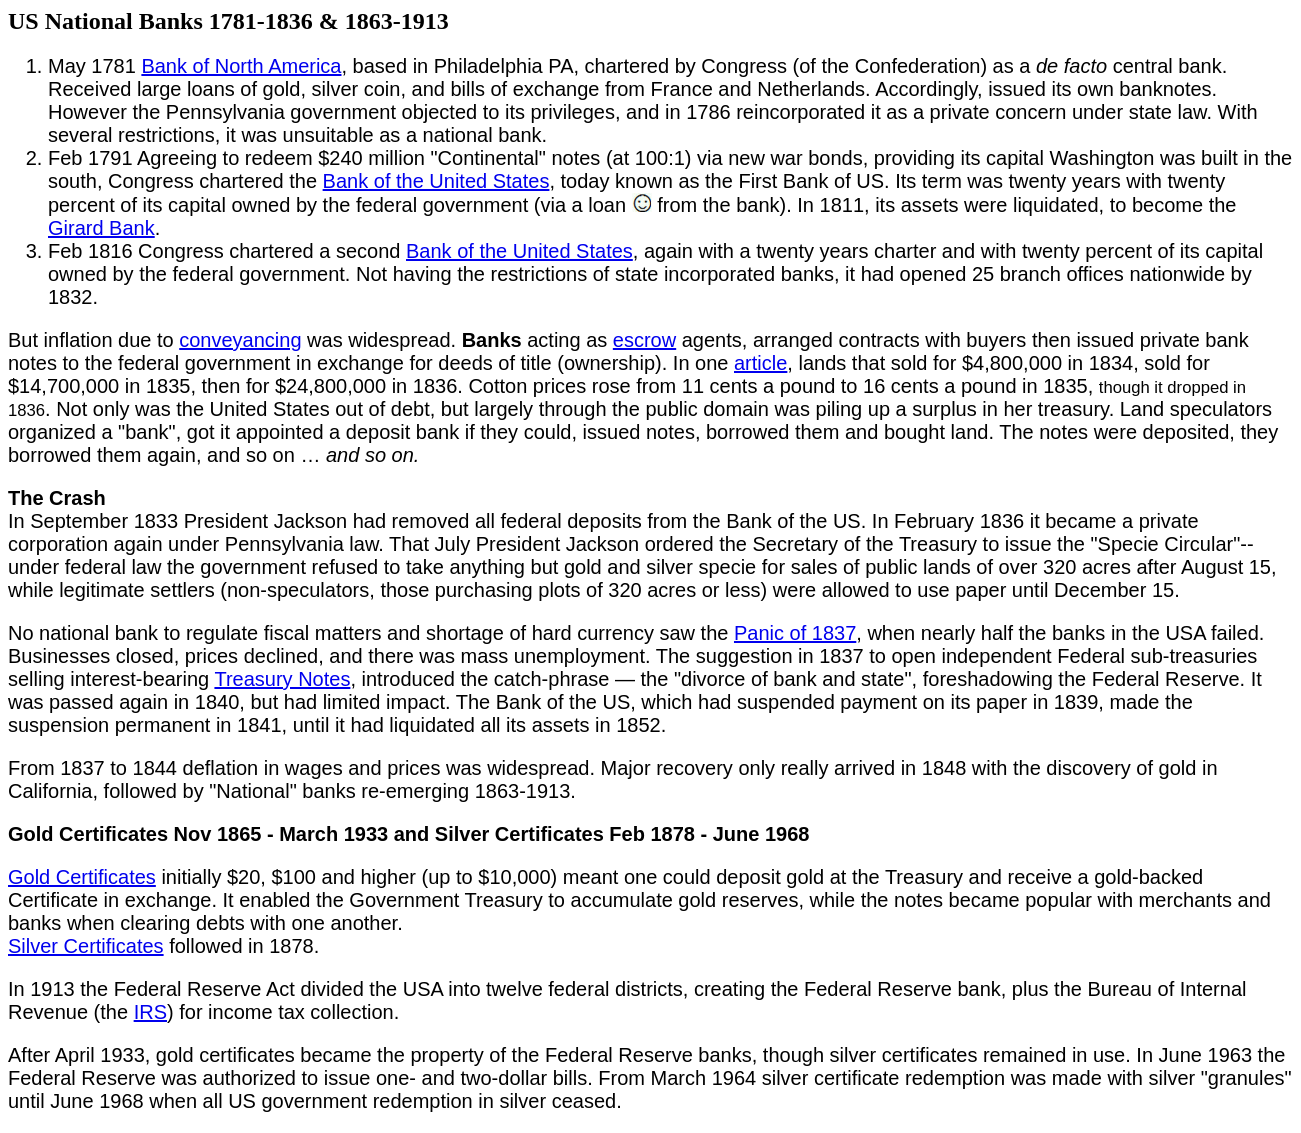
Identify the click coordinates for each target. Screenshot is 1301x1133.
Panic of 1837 (795, 633)
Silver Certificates (86, 946)
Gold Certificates (82, 877)
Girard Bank (101, 228)
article (760, 363)
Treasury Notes (282, 679)
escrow (644, 340)
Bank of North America (241, 66)
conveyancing (240, 340)
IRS (150, 1012)
